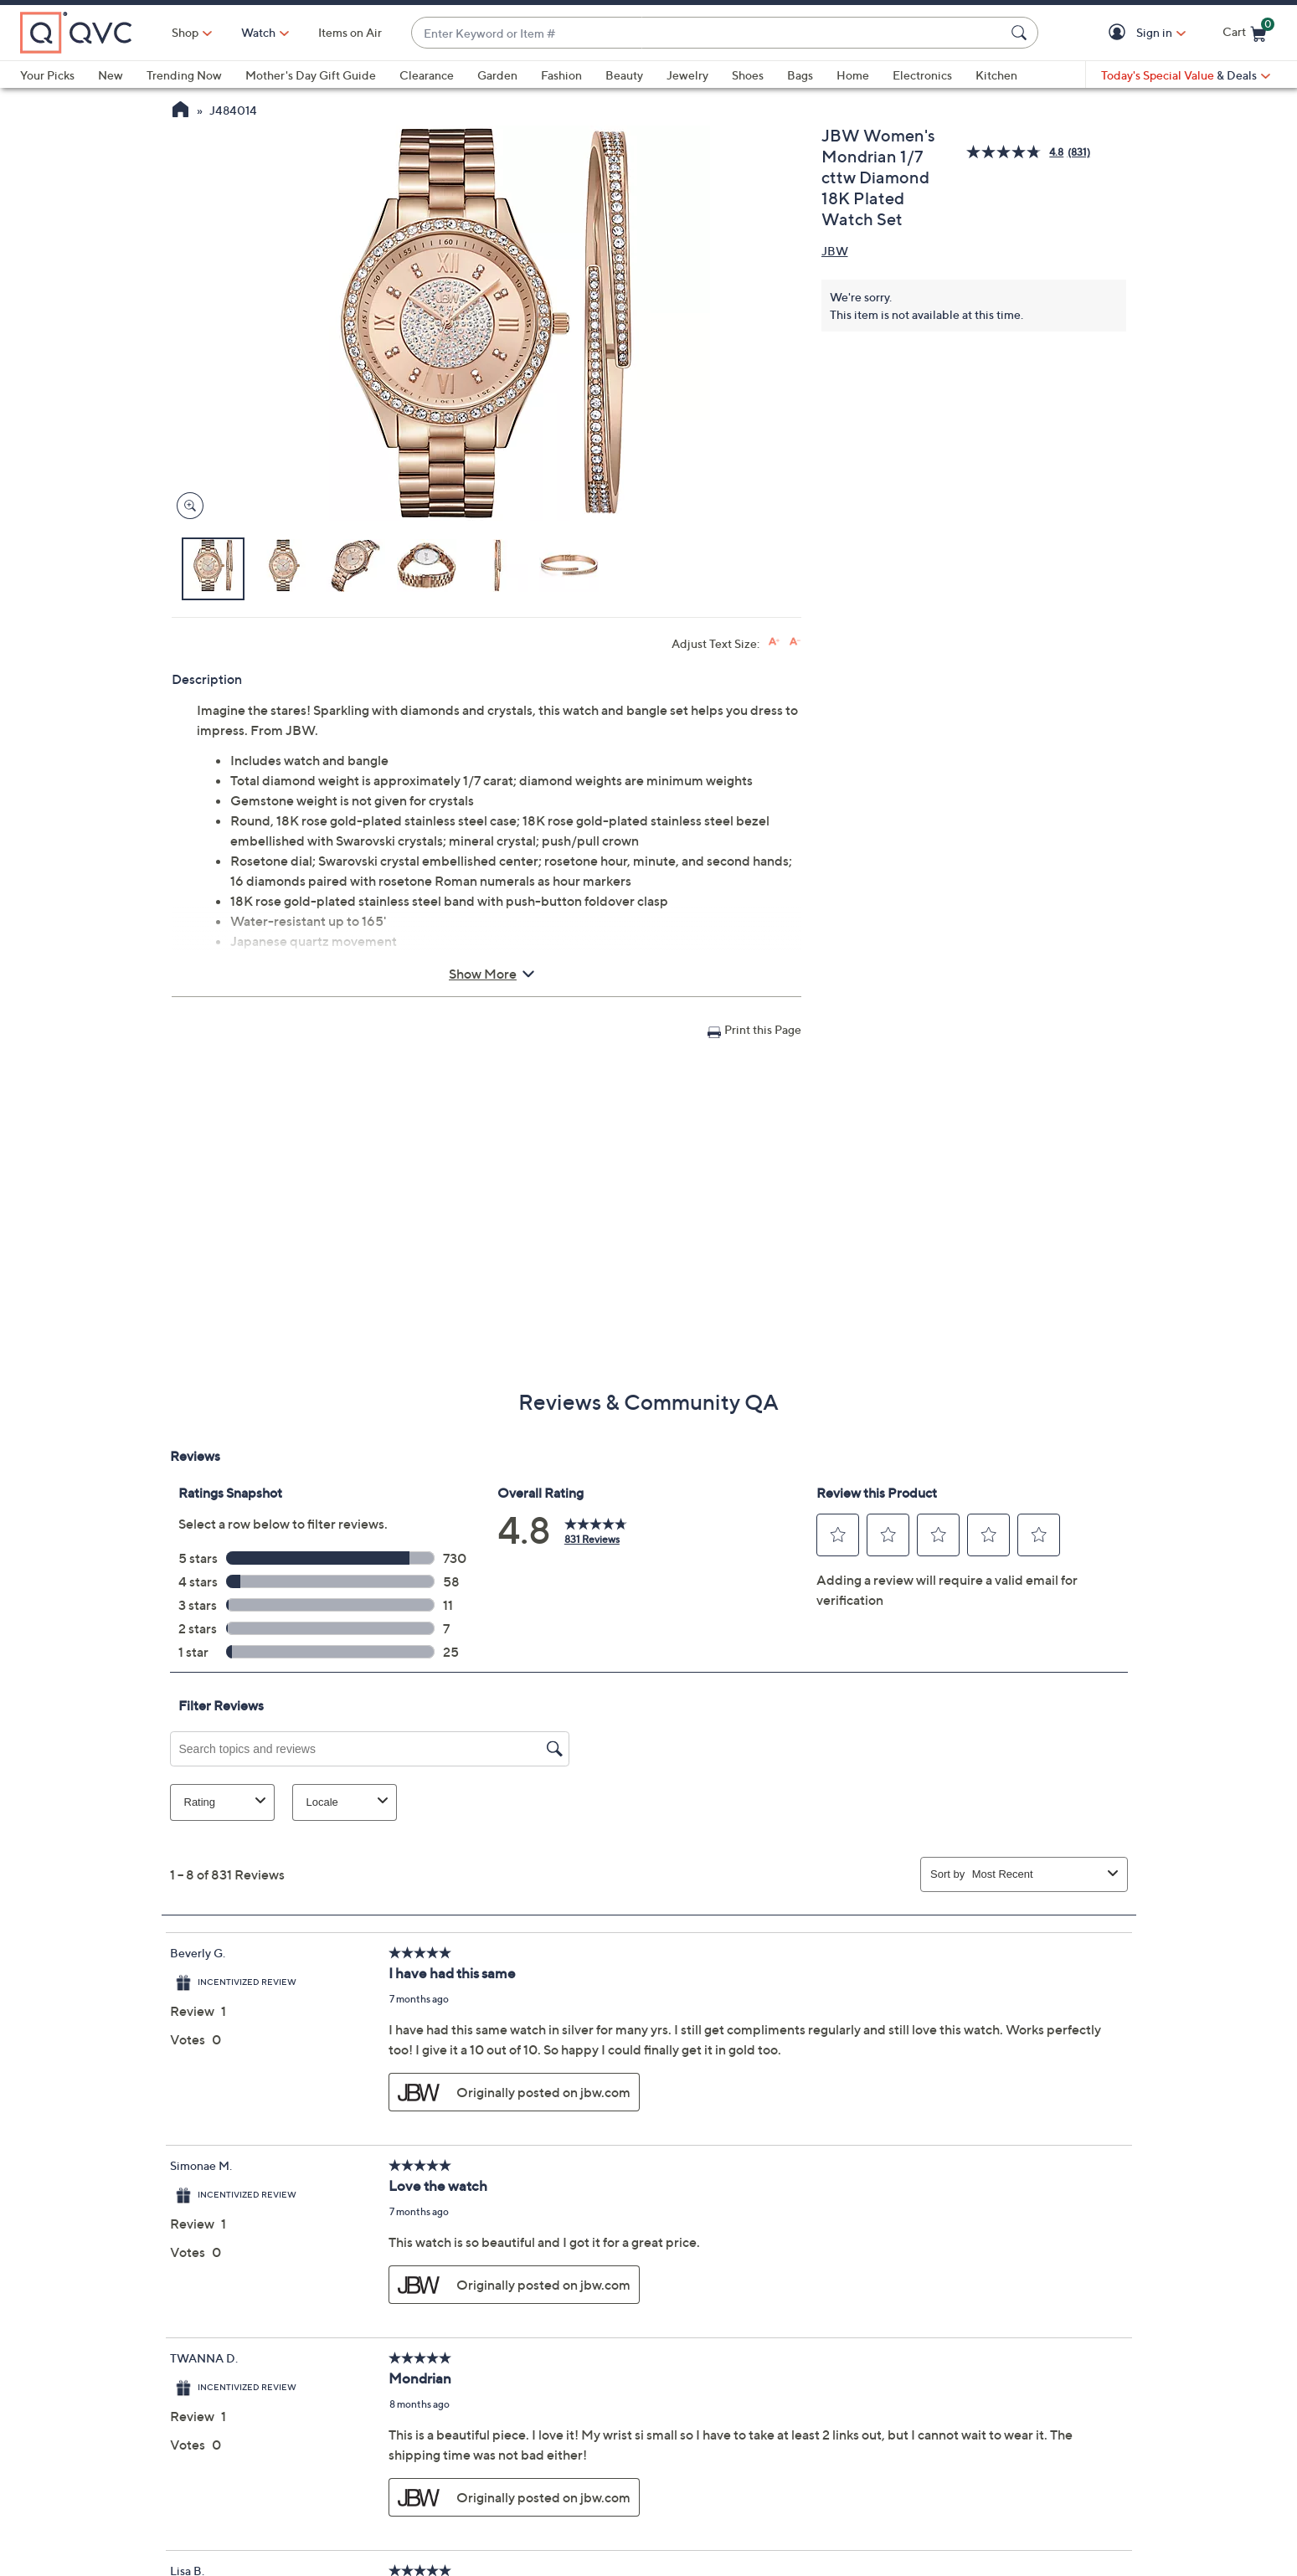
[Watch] (258, 32)
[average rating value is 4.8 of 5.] (1016, 152)
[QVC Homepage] (180, 111)
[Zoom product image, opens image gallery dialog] (186, 506)
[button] (1120, 33)
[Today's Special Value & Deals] (1186, 75)
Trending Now (184, 75)
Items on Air (350, 32)
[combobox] (708, 33)
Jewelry (687, 75)
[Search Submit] (1021, 33)
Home (852, 75)
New (110, 75)
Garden (497, 75)
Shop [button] (185, 32)
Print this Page (762, 1029)
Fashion (561, 75)
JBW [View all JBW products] (834, 251)
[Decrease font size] (795, 641)
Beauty (624, 75)
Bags (800, 75)
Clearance (426, 75)
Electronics (922, 75)
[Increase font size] (774, 641)
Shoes (748, 75)
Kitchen (996, 75)
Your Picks (47, 75)
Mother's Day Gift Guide (310, 75)
